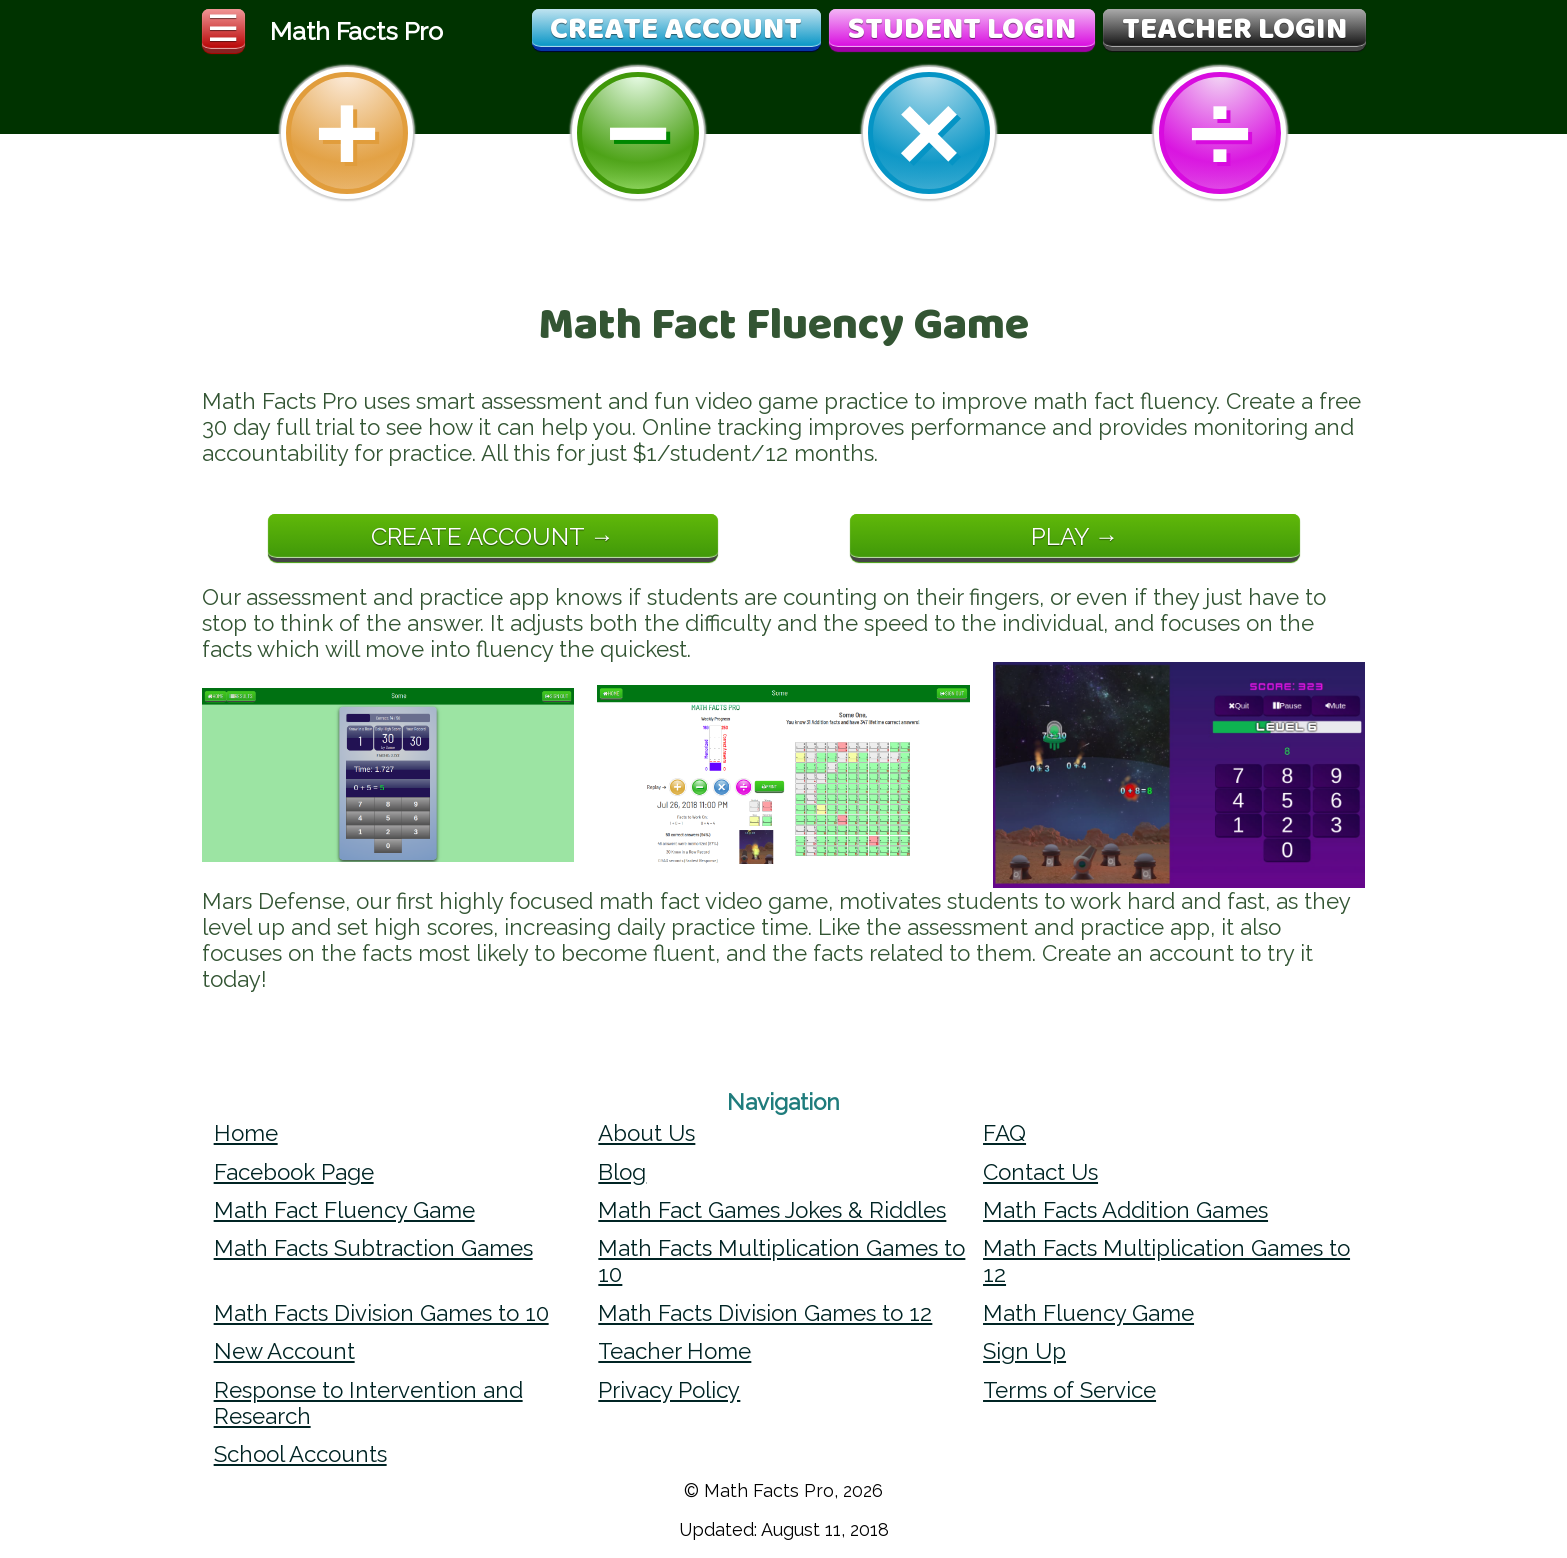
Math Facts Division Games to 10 (381, 1313)
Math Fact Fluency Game (344, 1210)
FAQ (1004, 1133)
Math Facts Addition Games (1125, 1210)
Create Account (676, 30)
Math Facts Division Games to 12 (765, 1313)
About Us (646, 1133)
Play (1060, 536)
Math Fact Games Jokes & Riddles (772, 1210)
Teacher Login (1234, 30)
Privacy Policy (669, 1390)
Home (246, 1133)
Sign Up (1024, 1351)
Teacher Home (674, 1351)
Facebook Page (294, 1172)
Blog (622, 1172)
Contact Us (1040, 1172)
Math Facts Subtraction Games (373, 1248)
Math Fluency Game (1088, 1313)
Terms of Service (1069, 1390)
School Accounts (300, 1454)
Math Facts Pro (356, 31)
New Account (284, 1351)
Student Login (962, 30)
